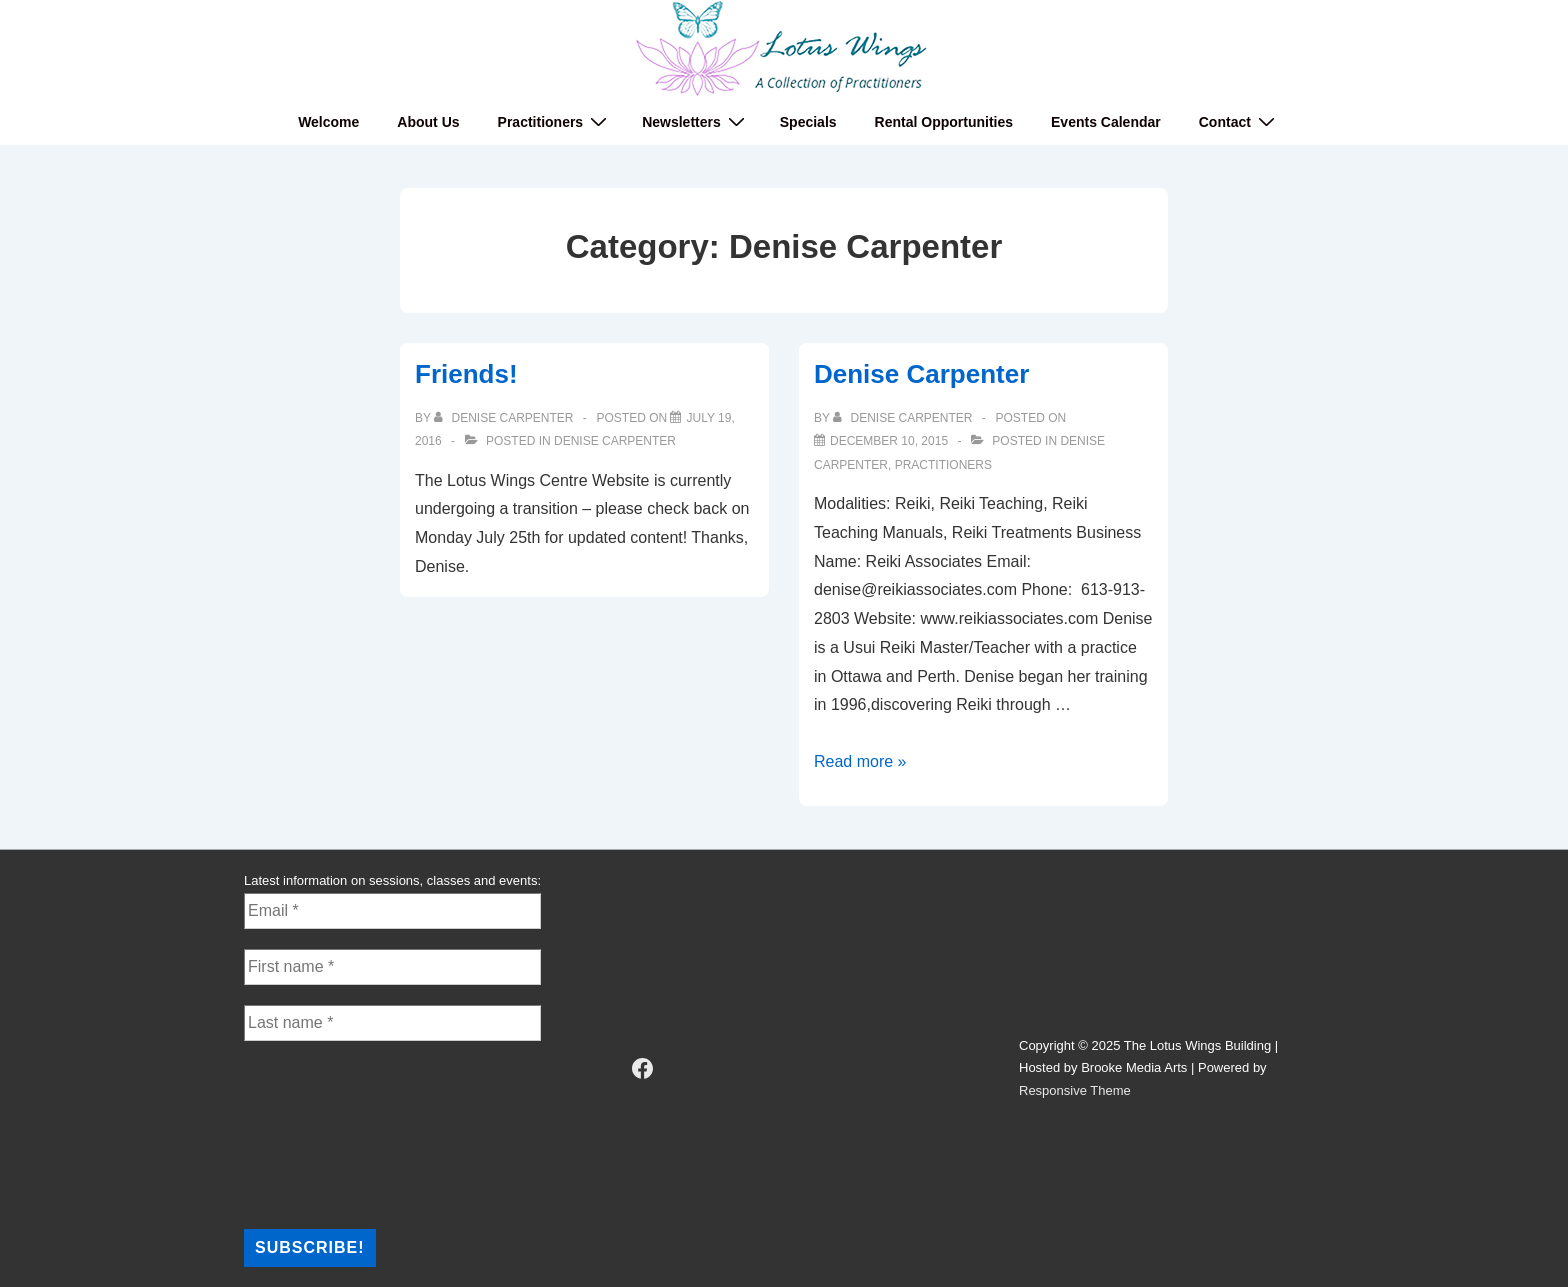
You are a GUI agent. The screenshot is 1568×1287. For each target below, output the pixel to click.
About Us (428, 122)
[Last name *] (392, 1023)
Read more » (860, 761)
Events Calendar (1106, 122)
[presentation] (326, 1133)
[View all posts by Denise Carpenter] (505, 418)
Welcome (328, 122)
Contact (1239, 121)
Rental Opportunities (944, 122)
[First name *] (392, 967)
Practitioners (555, 121)
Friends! (466, 374)
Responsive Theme (1075, 1090)
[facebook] (643, 1069)
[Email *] (392, 911)
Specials (808, 122)
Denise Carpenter (615, 441)
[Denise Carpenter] (889, 441)
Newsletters (696, 121)
